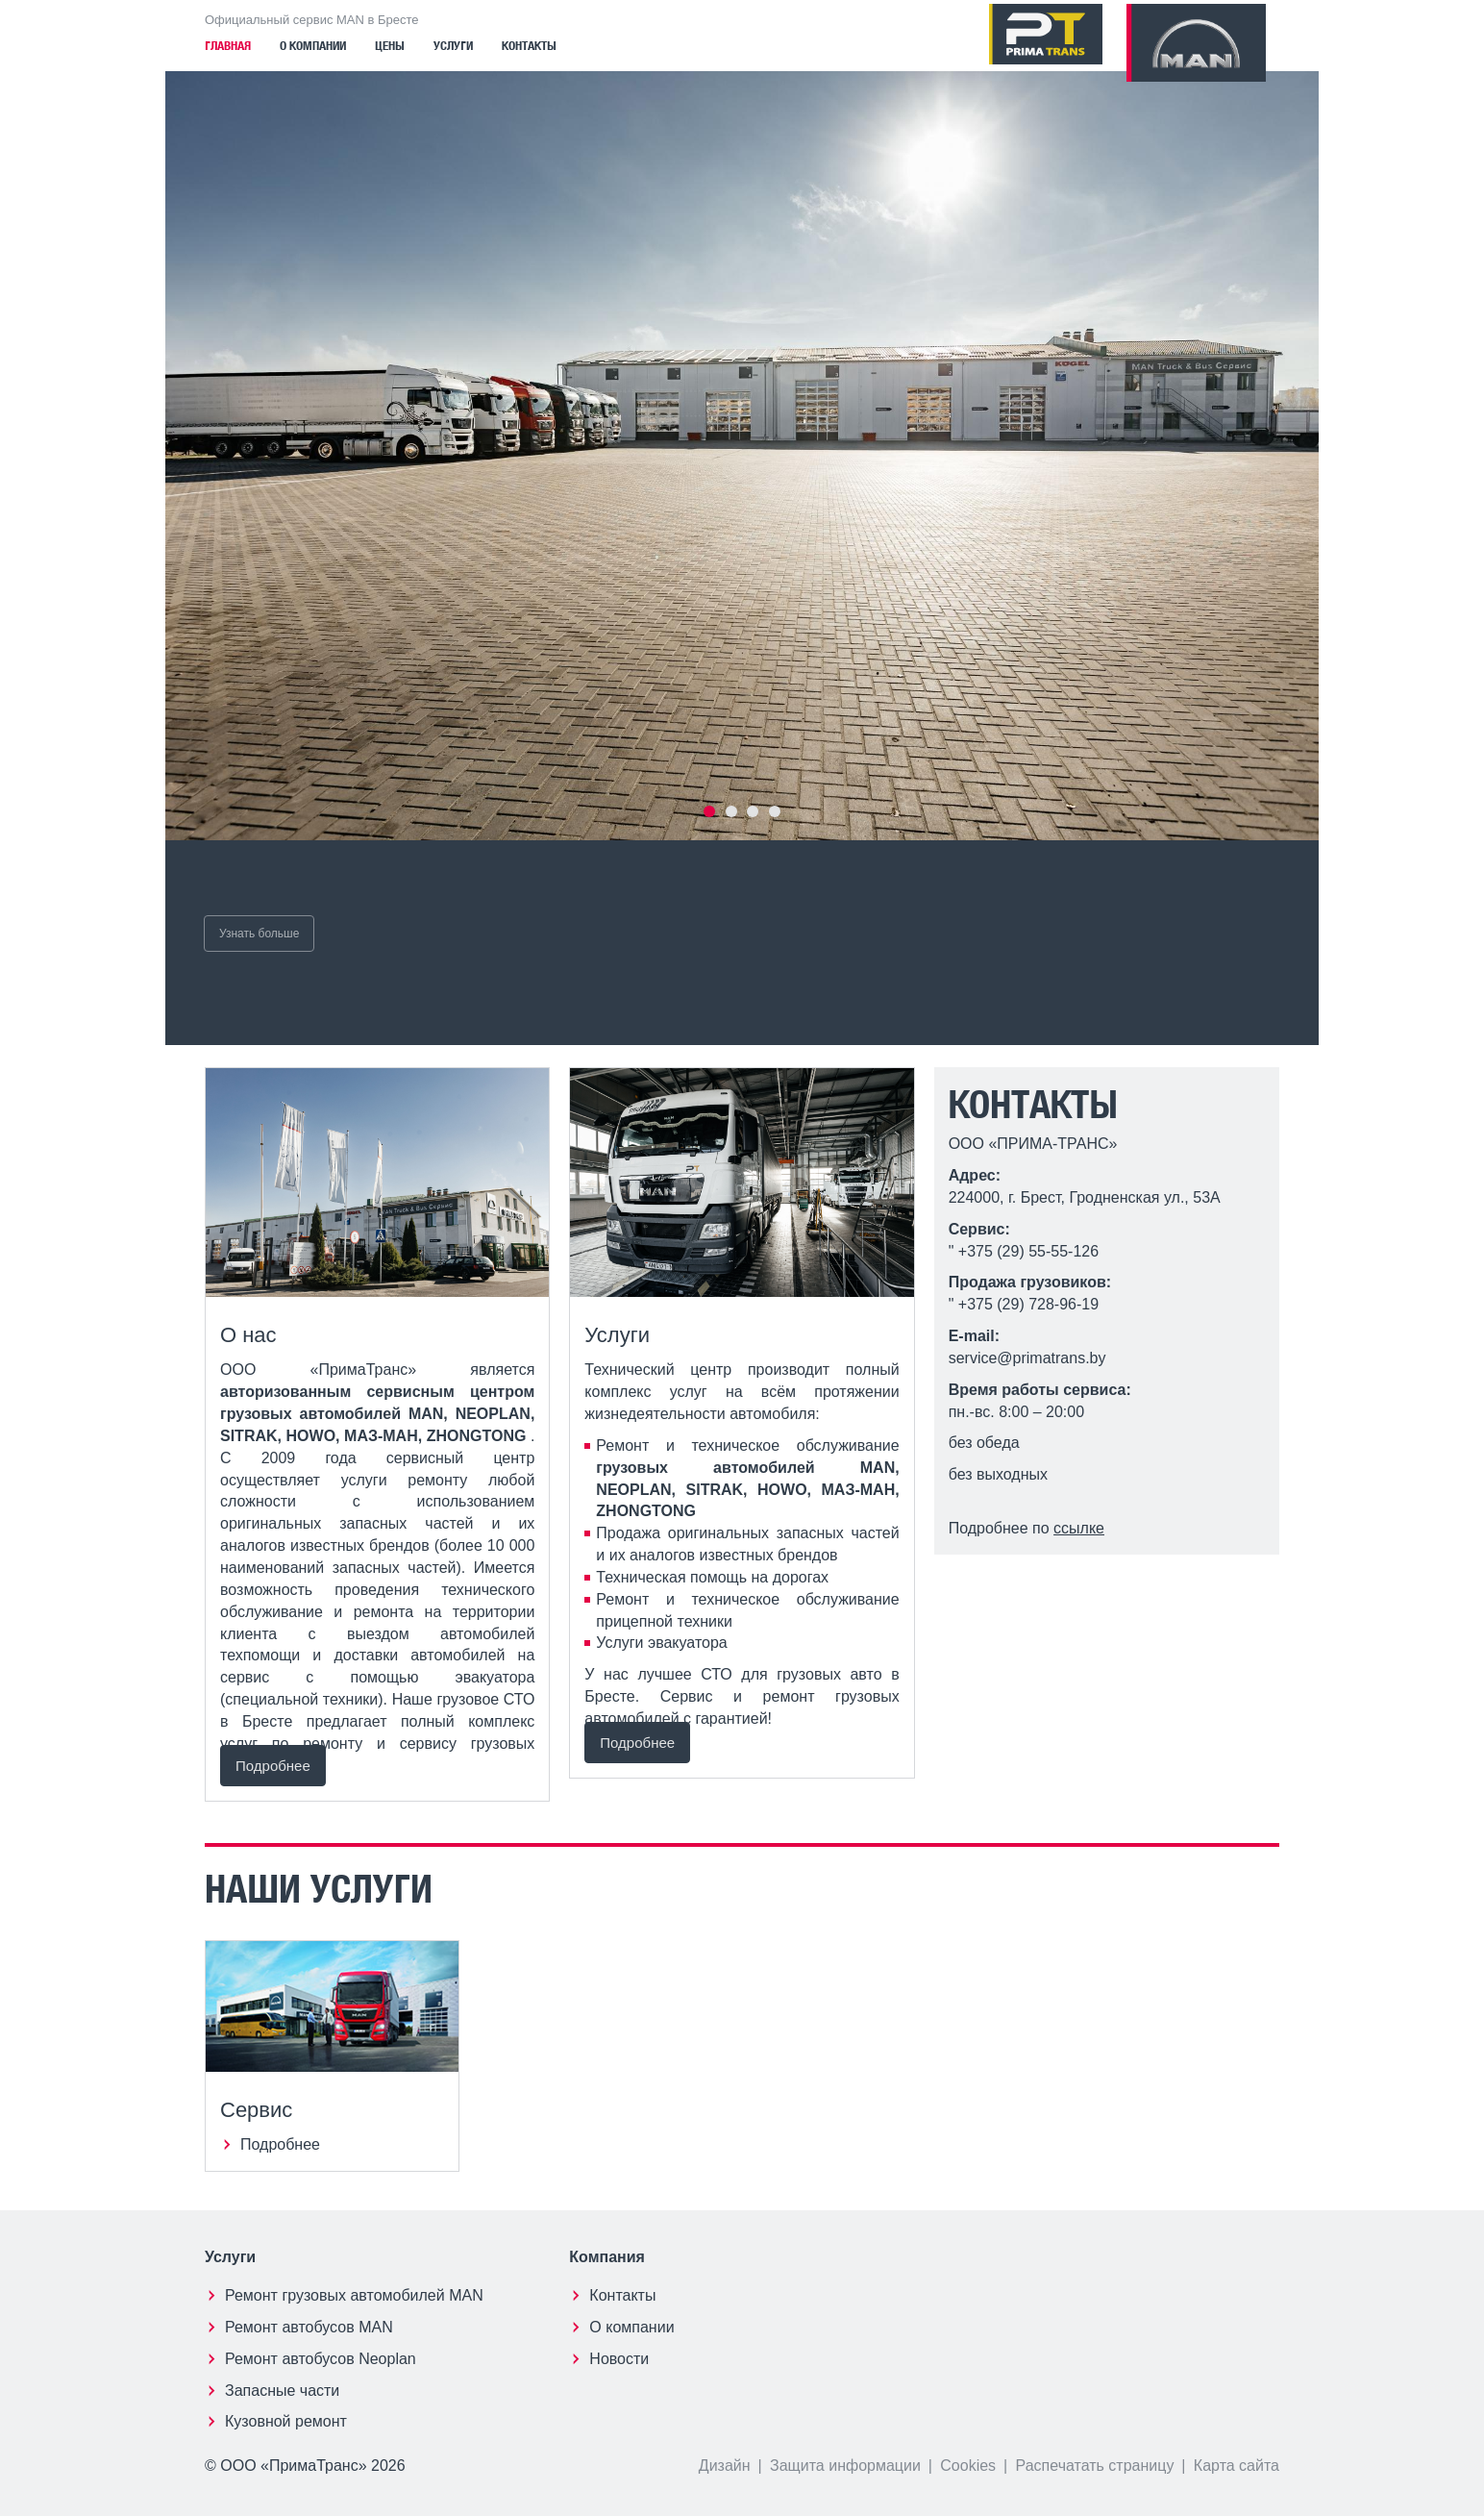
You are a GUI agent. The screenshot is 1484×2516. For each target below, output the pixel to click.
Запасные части (282, 2390)
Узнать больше (259, 933)
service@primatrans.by (1027, 1358)
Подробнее (272, 1765)
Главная (228, 46)
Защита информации (845, 2465)
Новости (619, 2359)
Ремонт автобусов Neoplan (320, 2359)
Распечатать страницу (1095, 2465)
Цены (390, 46)
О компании (313, 46)
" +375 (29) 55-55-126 (1024, 1251)
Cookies (968, 2465)
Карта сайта (1236, 2465)
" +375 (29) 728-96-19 (1024, 1304)
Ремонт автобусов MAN (309, 2327)
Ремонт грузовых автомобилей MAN (354, 2295)
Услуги (453, 46)
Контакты (529, 46)
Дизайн (725, 2465)
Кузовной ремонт (286, 2421)
